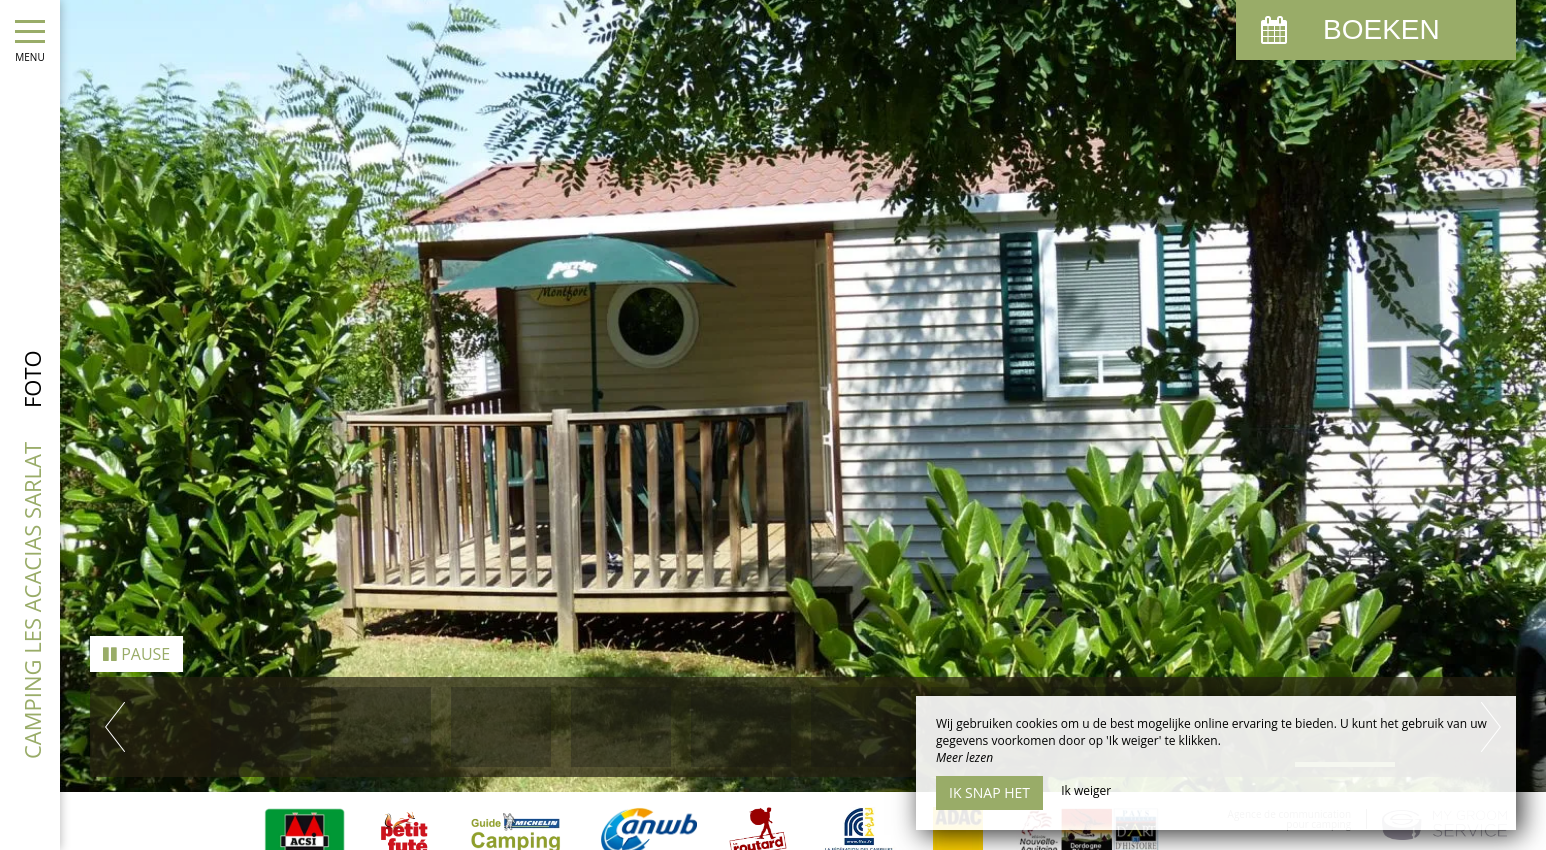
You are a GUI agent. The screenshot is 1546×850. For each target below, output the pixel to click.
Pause (136, 628)
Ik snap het (989, 792)
